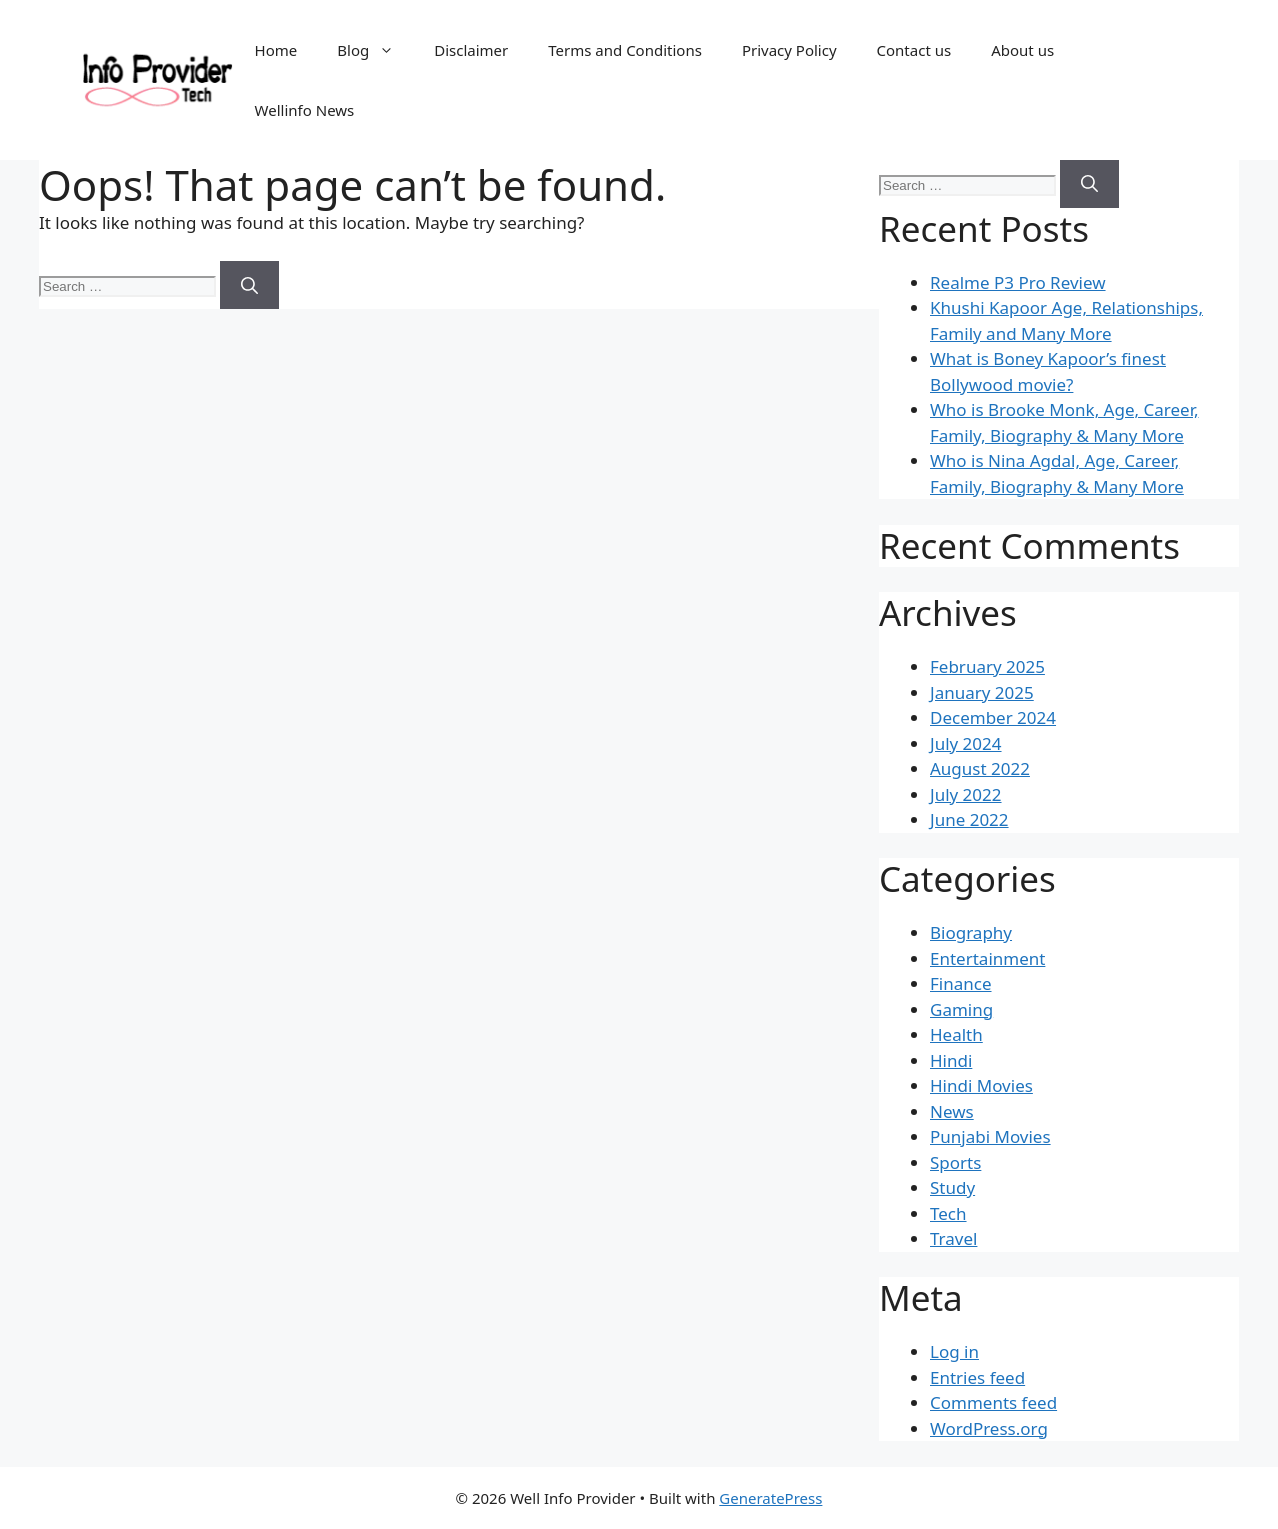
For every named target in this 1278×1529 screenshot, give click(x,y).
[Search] (249, 285)
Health (956, 1034)
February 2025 (987, 666)
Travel (953, 1238)
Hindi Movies (981, 1085)
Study (952, 1187)
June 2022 (969, 819)
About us (1022, 50)
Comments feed (993, 1402)
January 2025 (982, 692)
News (952, 1111)
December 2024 (993, 717)
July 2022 (966, 794)
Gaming (961, 1009)
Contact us (914, 50)
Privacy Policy (789, 50)
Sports (955, 1162)
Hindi (951, 1060)
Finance (961, 983)
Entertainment (987, 958)
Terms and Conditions (625, 50)
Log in (954, 1351)
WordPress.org (989, 1428)
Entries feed (977, 1377)
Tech (948, 1213)
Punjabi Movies (990, 1136)
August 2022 (980, 768)
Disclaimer (471, 50)
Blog (375, 50)
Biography (971, 932)
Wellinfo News (305, 110)
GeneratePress (770, 1498)
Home (276, 50)
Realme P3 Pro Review (1018, 282)
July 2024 (966, 743)
